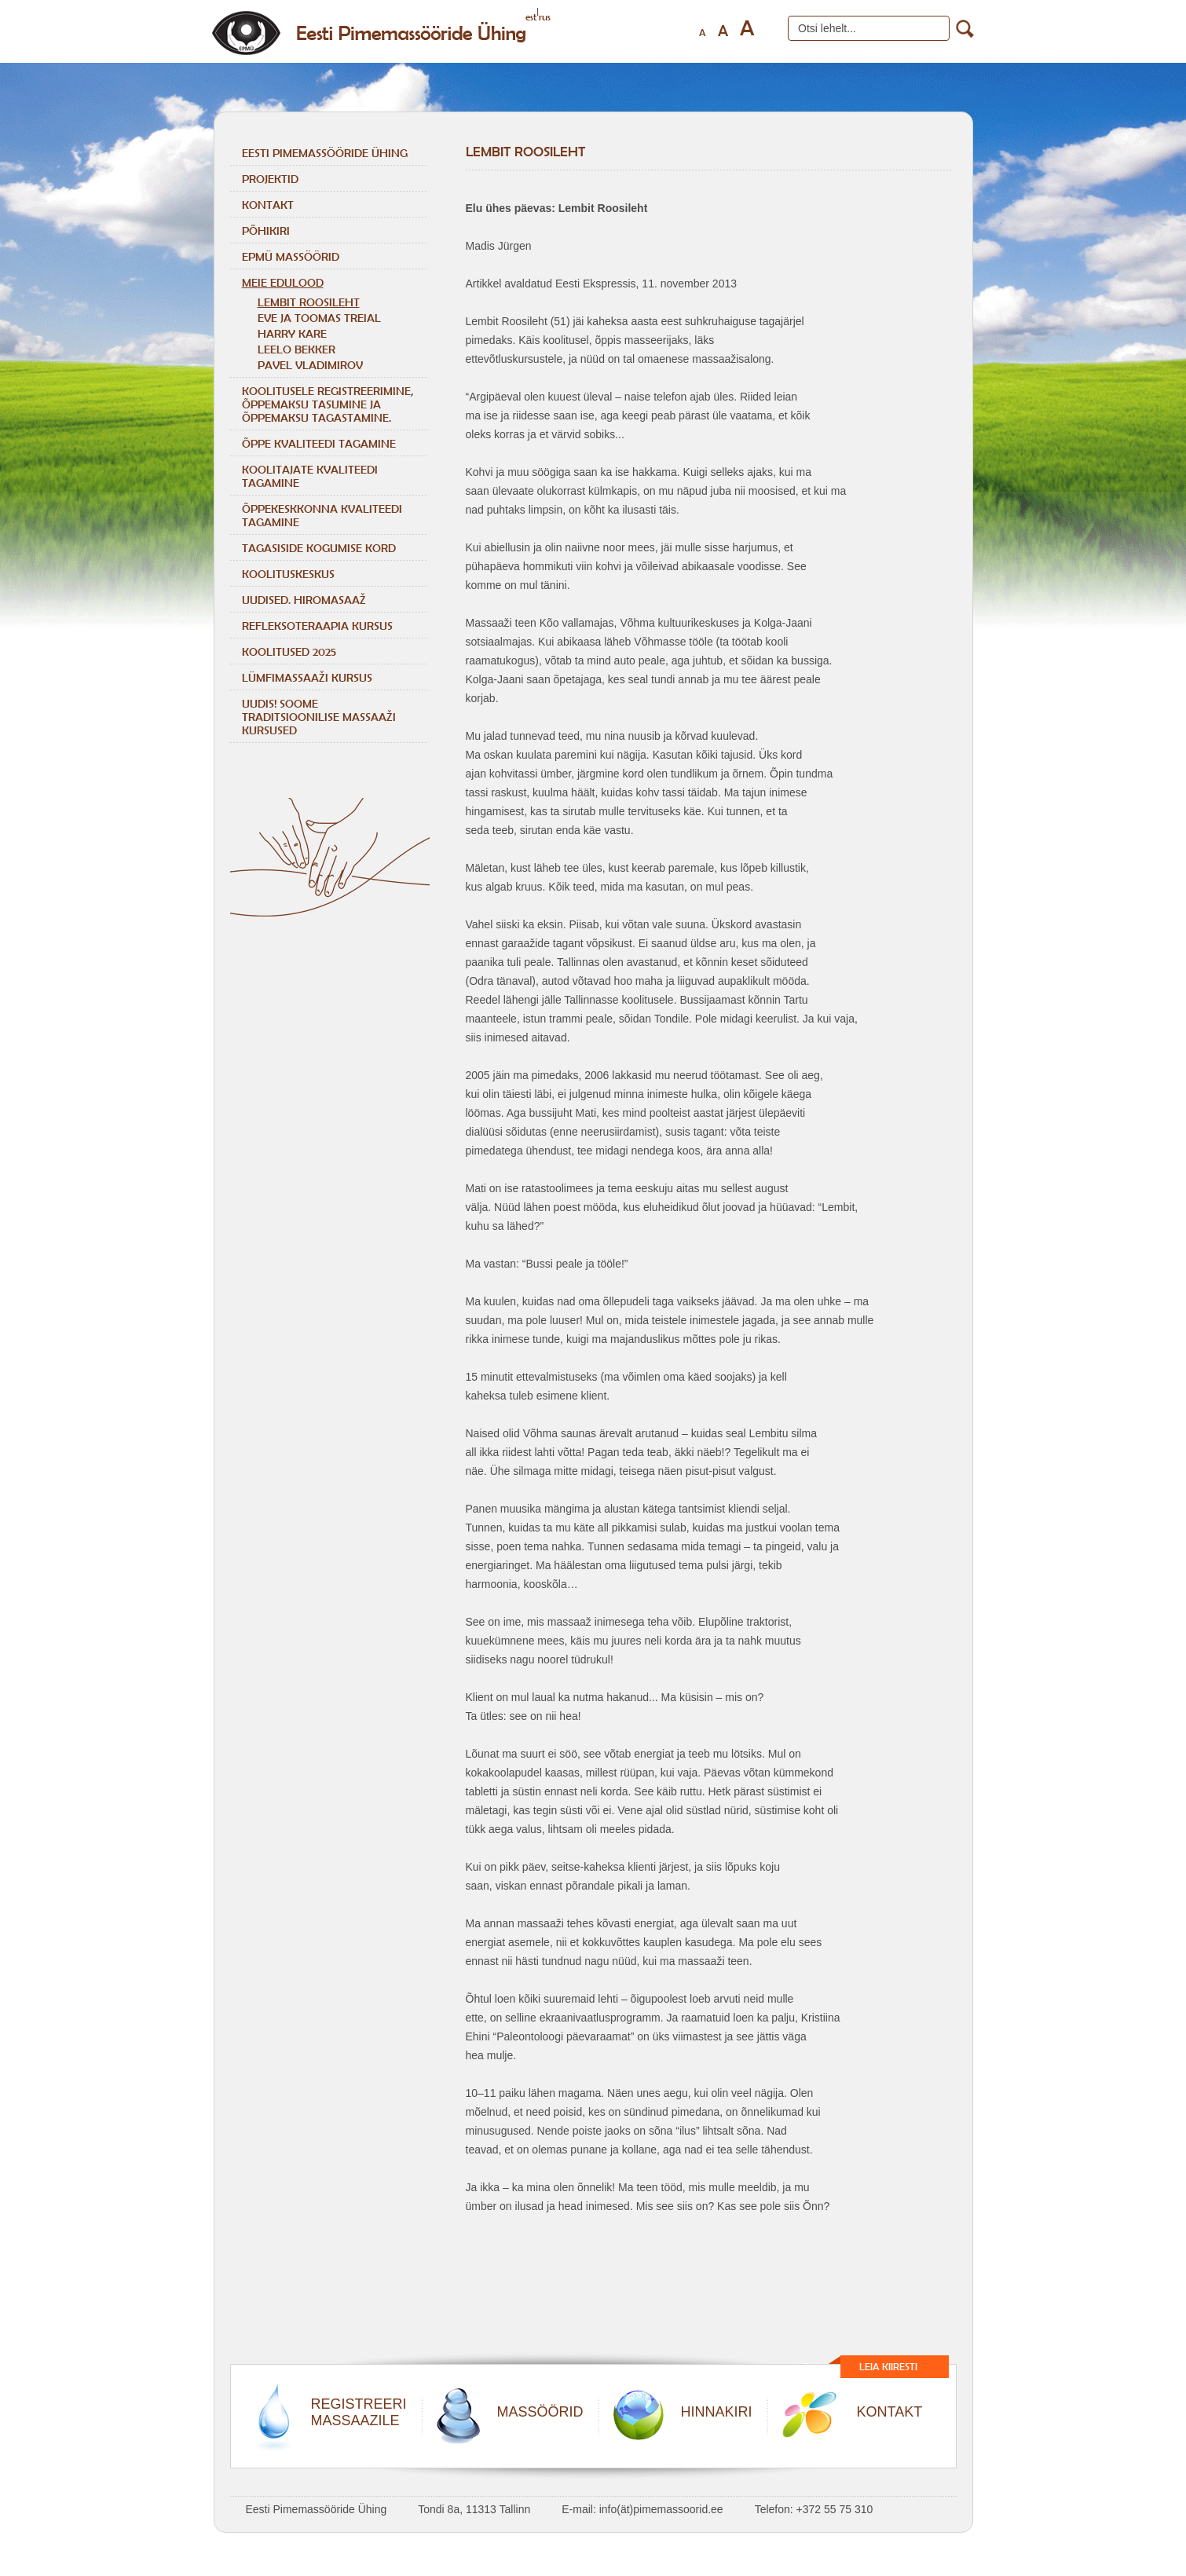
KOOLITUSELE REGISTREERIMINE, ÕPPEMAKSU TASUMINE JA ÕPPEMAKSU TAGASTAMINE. (327, 404)
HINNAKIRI (716, 2412)
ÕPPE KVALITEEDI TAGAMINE (319, 443)
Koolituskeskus (288, 573)
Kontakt (268, 204)
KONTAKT (890, 2412)
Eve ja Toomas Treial (319, 317)
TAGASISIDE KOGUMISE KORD (319, 547)
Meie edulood (283, 282)
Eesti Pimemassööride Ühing (325, 152)
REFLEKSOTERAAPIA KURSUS (317, 625)
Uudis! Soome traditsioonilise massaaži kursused (319, 717)
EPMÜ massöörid (290, 256)
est (530, 17)
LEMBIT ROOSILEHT (309, 302)
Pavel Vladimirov (310, 364)
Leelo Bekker (296, 349)
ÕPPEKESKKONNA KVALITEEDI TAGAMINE (322, 515)
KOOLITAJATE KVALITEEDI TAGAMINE (310, 476)
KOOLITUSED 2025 (289, 651)
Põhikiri (266, 230)
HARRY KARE (292, 333)
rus (545, 17)
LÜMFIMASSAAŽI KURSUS (307, 677)
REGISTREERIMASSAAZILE (359, 2412)
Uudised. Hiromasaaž (304, 599)
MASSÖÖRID (540, 2412)
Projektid (270, 178)
